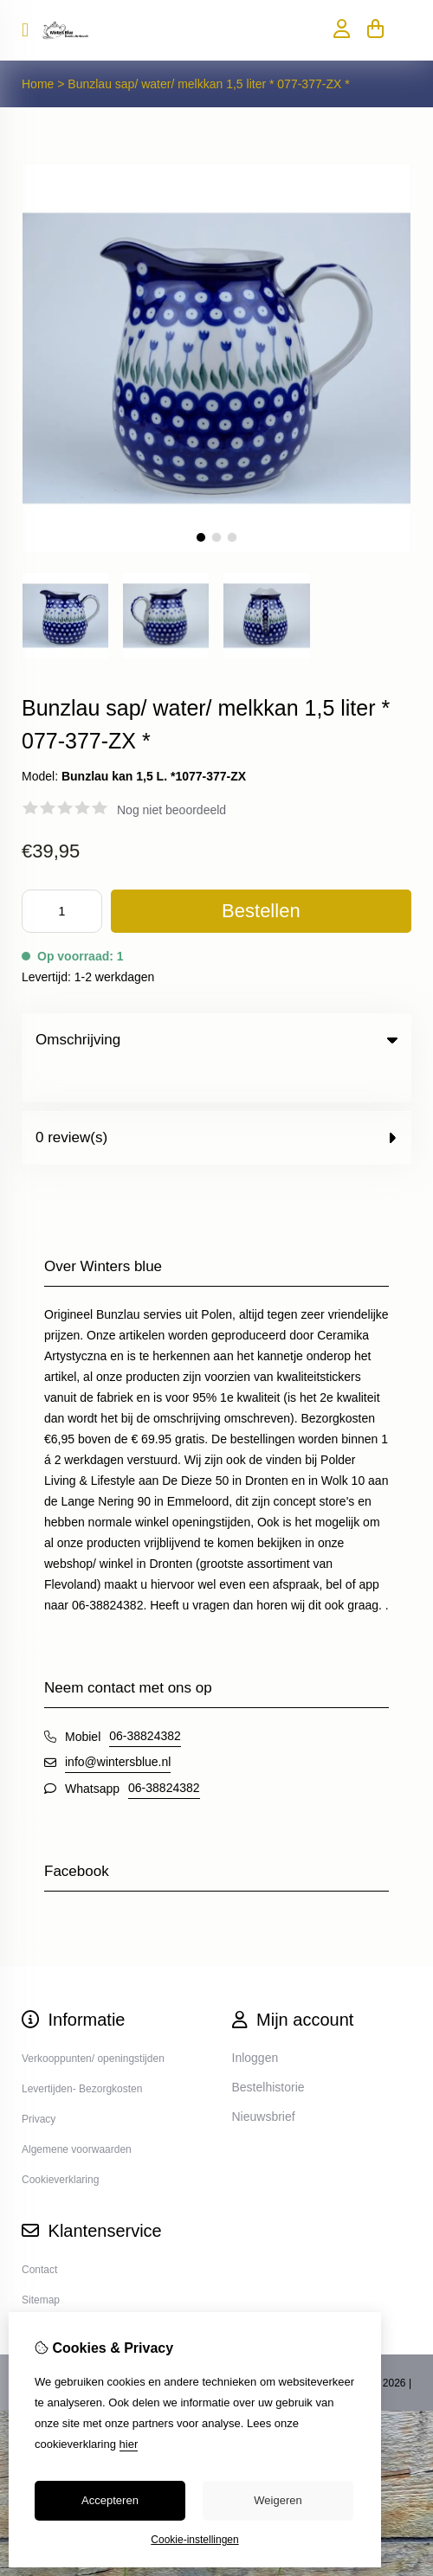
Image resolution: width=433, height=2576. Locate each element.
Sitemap (41, 2264)
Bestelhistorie (268, 2052)
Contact (39, 2234)
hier (129, 2444)
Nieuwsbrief (263, 2081)
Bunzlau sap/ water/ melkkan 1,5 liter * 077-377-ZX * (208, 84)
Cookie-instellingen (194, 2540)
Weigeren (277, 2500)
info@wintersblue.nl (118, 1726)
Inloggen (255, 2022)
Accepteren (110, 2500)
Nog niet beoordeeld (171, 810)
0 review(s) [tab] (216, 1102)
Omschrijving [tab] (216, 1039)
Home (38, 84)
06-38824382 (145, 1700)
